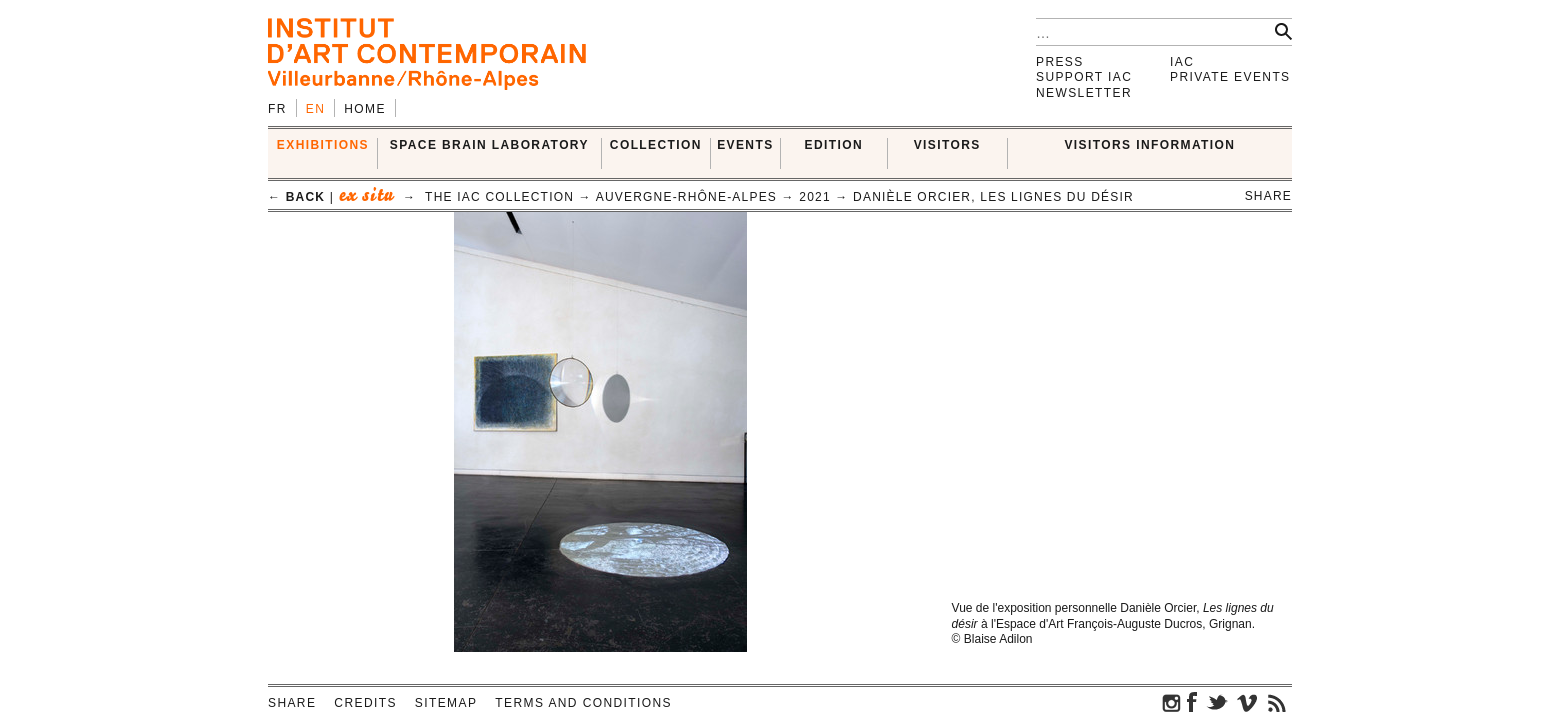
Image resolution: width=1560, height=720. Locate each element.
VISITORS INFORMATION (1149, 145)
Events (745, 145)
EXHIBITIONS (323, 145)
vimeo (1247, 702)
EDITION (834, 145)
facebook (1192, 702)
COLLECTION (656, 145)
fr (277, 109)
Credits (365, 703)
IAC (1182, 62)
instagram (1172, 702)
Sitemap (446, 703)
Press (1060, 62)
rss (1277, 702)
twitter (1217, 702)
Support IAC (1084, 77)
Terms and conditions (583, 703)
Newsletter (1084, 93)
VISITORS (947, 145)
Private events (1230, 77)
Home (365, 109)
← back (296, 197)
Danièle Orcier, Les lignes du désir (993, 197)
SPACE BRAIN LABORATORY (489, 145)
